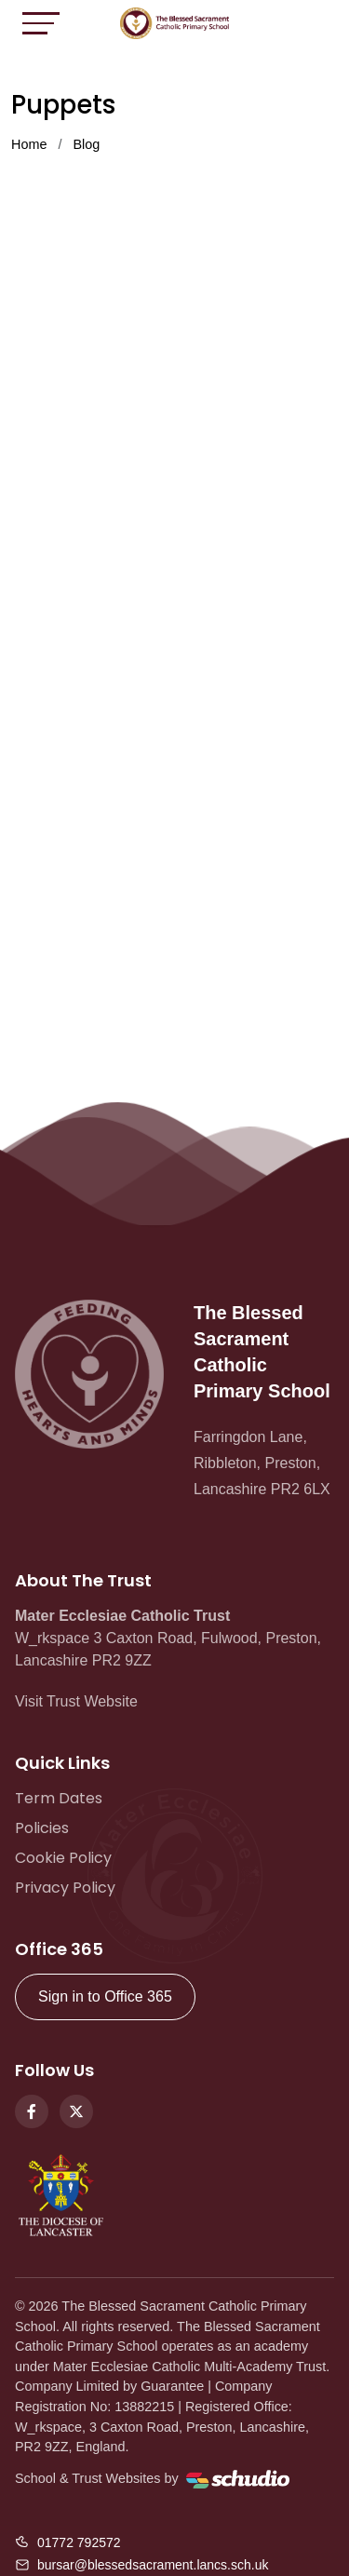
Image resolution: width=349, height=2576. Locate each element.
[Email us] (141, 2565)
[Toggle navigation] (41, 22)
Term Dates (58, 1798)
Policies (42, 1828)
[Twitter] (76, 2111)
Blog (86, 144)
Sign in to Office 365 (105, 1996)
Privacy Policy (65, 1887)
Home (29, 144)
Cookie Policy (63, 1857)
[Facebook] (31, 2111)
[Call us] (68, 2542)
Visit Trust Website (76, 1701)
